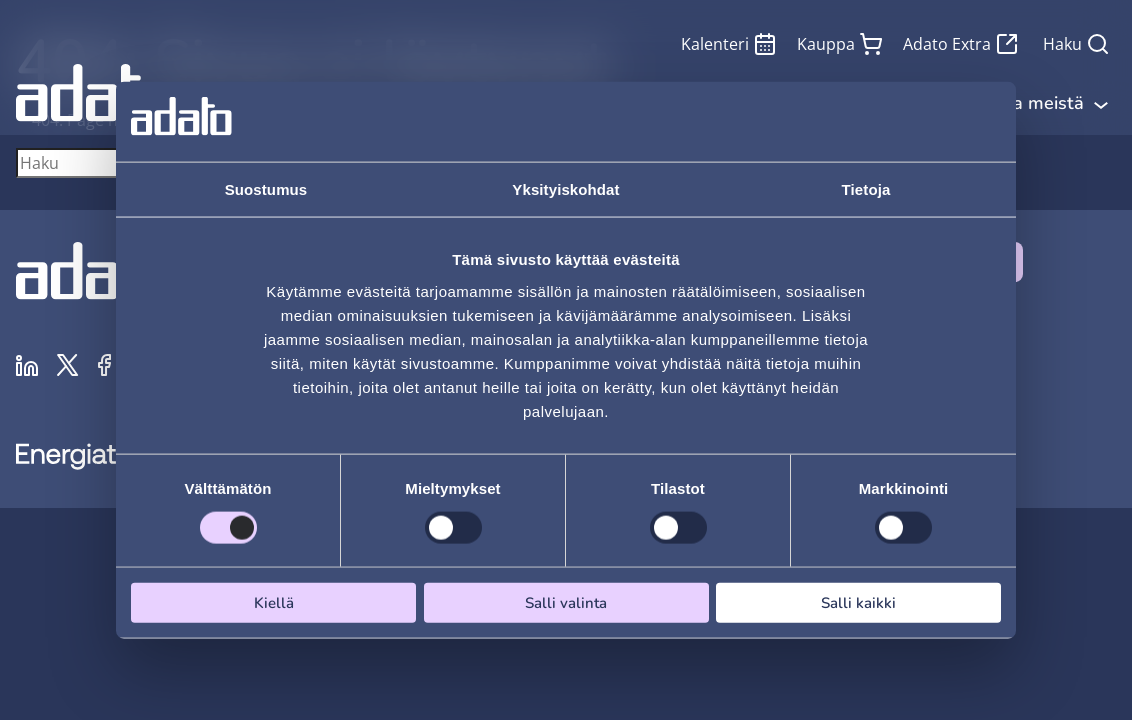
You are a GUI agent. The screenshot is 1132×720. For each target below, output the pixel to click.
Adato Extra (961, 44)
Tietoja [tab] (866, 189)
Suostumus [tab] (266, 189)
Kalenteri (729, 44)
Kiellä (274, 602)
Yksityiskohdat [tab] (565, 189)
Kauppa (840, 44)
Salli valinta (566, 602)
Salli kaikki (858, 602)
